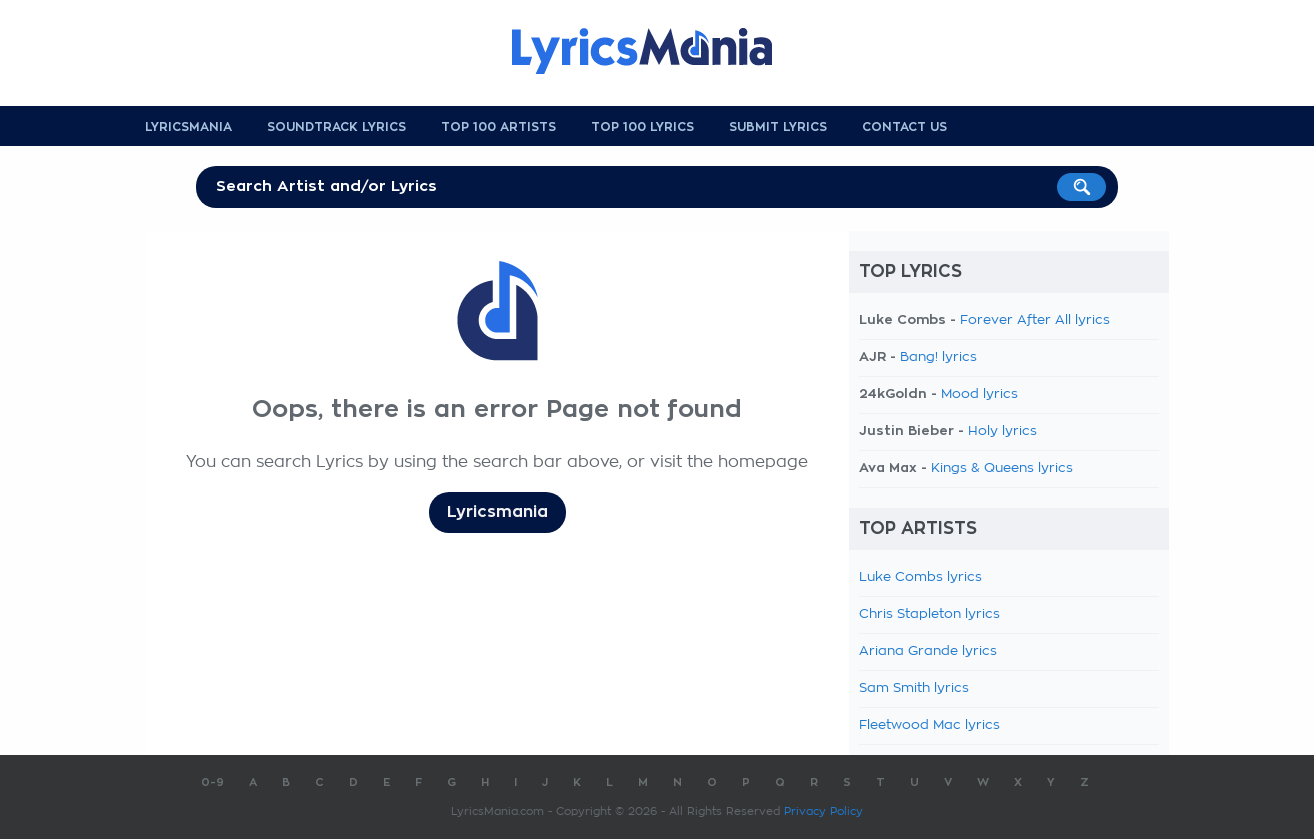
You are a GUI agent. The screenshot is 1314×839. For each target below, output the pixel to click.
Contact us (904, 127)
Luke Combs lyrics (920, 577)
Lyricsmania (188, 127)
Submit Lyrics (778, 127)
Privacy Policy (823, 811)
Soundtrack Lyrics (336, 127)
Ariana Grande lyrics (928, 651)
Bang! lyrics (938, 357)
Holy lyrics (1002, 431)
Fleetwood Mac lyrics (929, 725)
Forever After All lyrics (1035, 320)
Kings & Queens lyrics (1002, 468)
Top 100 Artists (498, 127)
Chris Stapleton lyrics (929, 614)
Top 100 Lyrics (642, 127)
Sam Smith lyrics (914, 688)
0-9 (212, 782)
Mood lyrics (979, 394)
